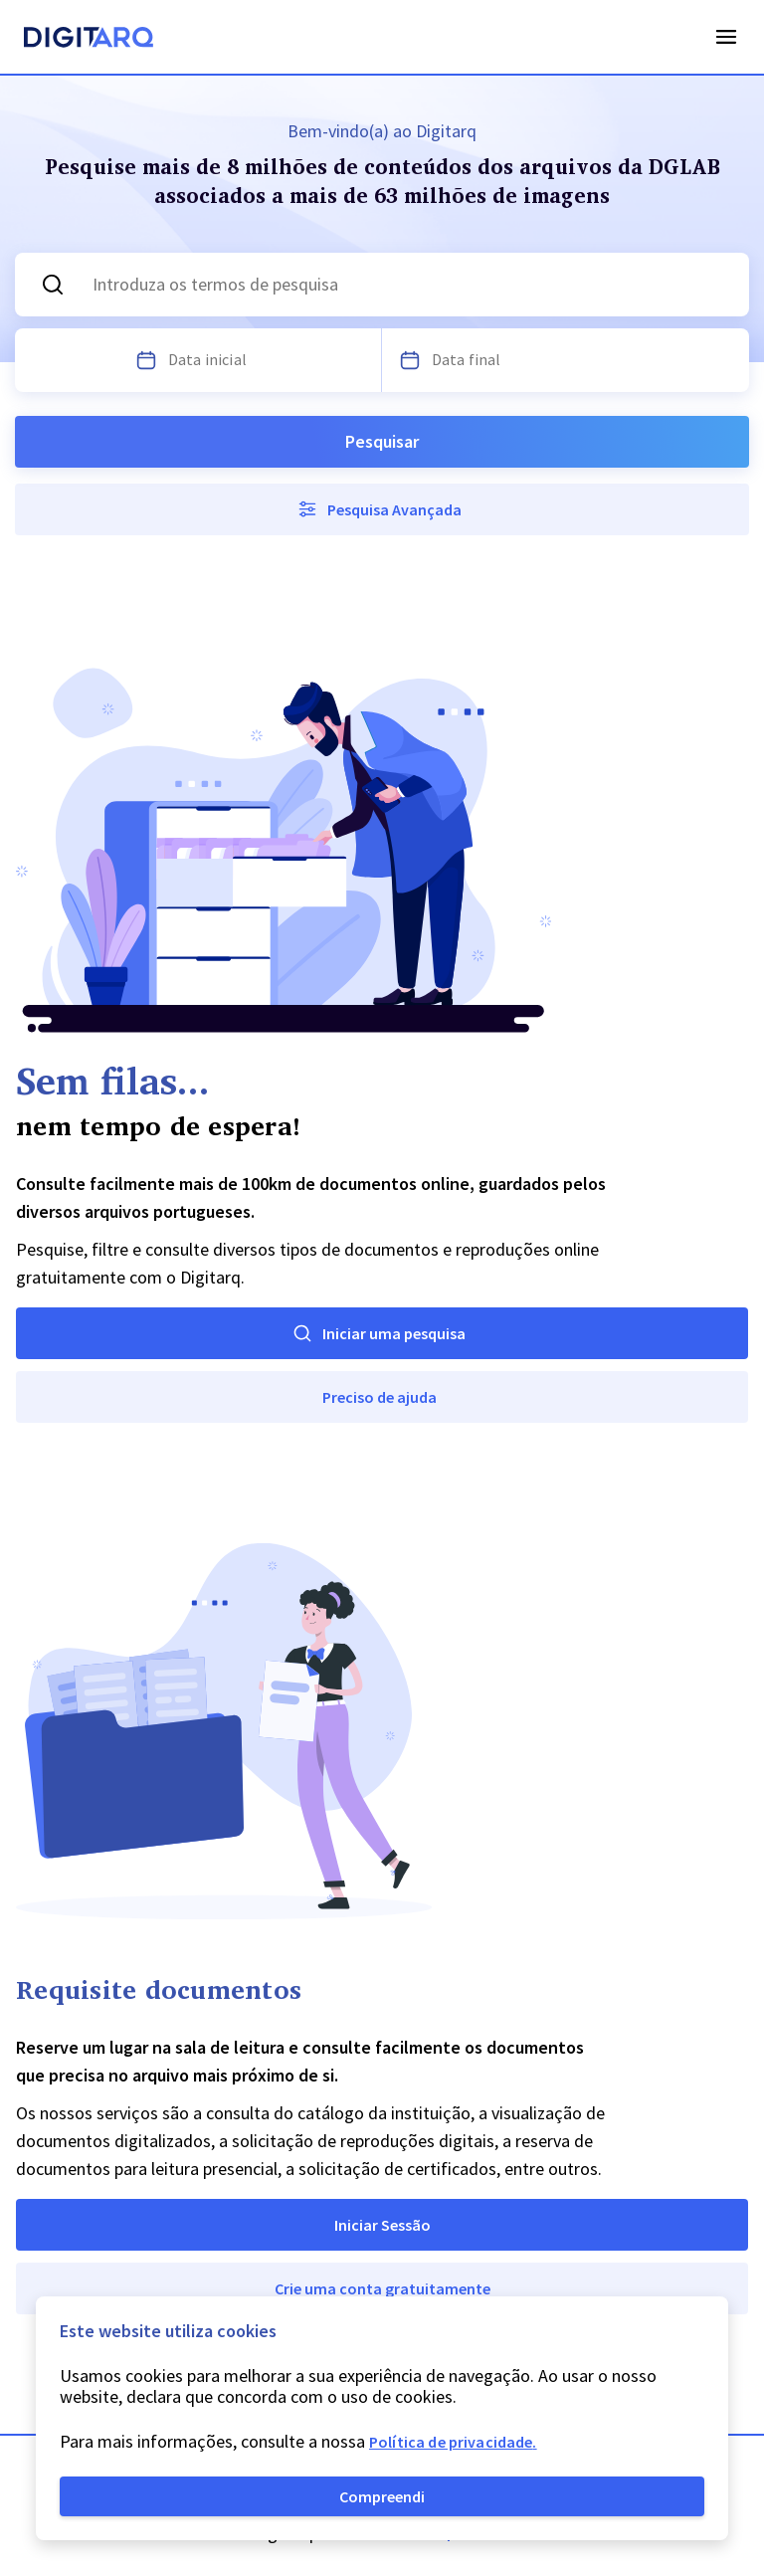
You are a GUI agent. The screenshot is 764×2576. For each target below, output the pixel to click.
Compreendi (382, 2496)
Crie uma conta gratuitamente (382, 2288)
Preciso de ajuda (379, 1397)
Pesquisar (382, 441)
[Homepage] (88, 40)
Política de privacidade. (453, 2442)
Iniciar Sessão (382, 2225)
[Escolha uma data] (146, 360)
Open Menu (726, 37)
